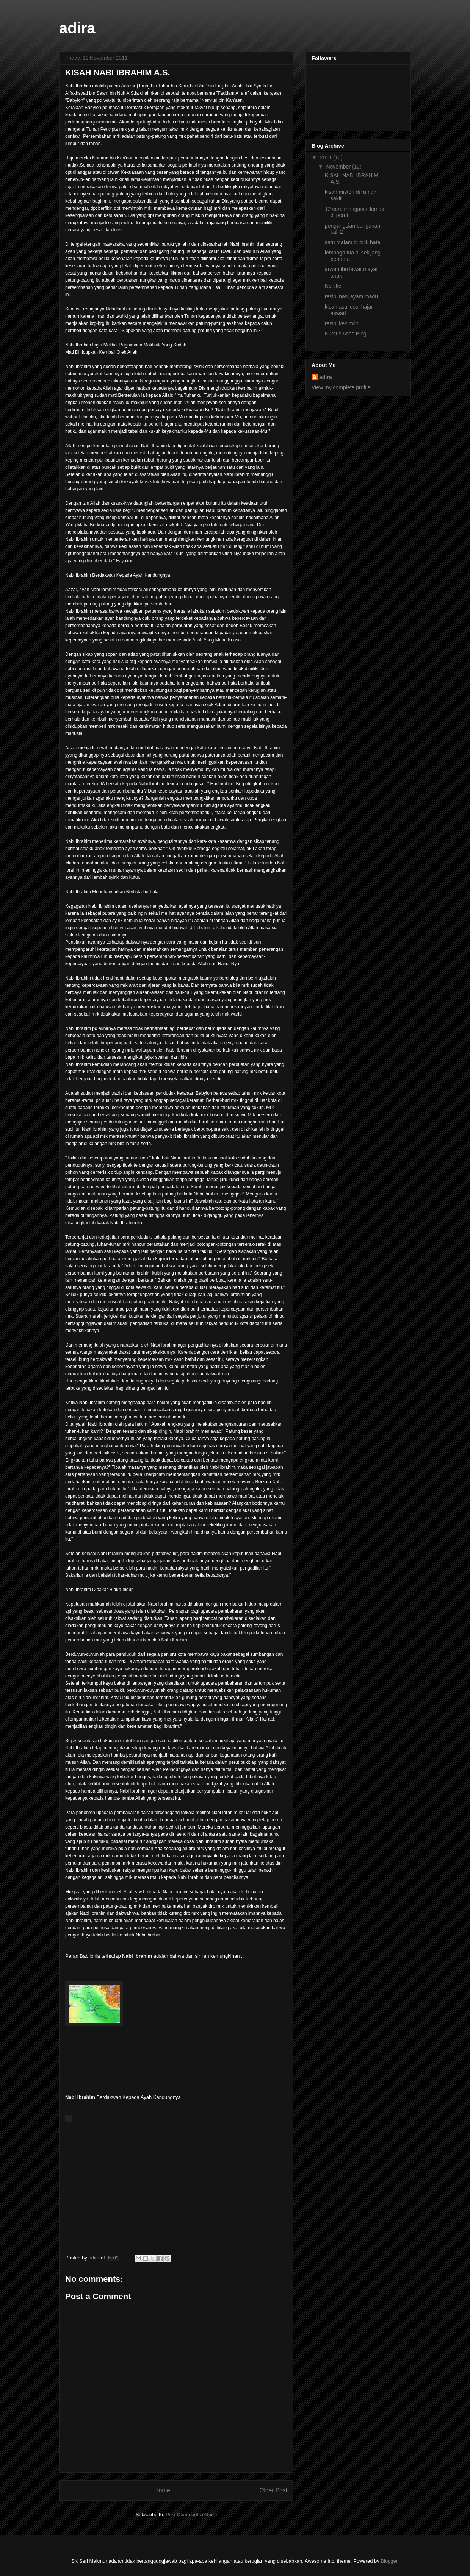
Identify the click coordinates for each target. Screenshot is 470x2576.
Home (162, 2490)
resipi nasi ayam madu (351, 296)
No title (333, 286)
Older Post (273, 2490)
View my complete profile (341, 387)
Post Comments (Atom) (191, 2514)
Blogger (389, 2561)
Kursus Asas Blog (346, 334)
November (339, 167)
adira (77, 28)
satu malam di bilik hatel (353, 242)
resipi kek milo (342, 323)
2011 (326, 157)
